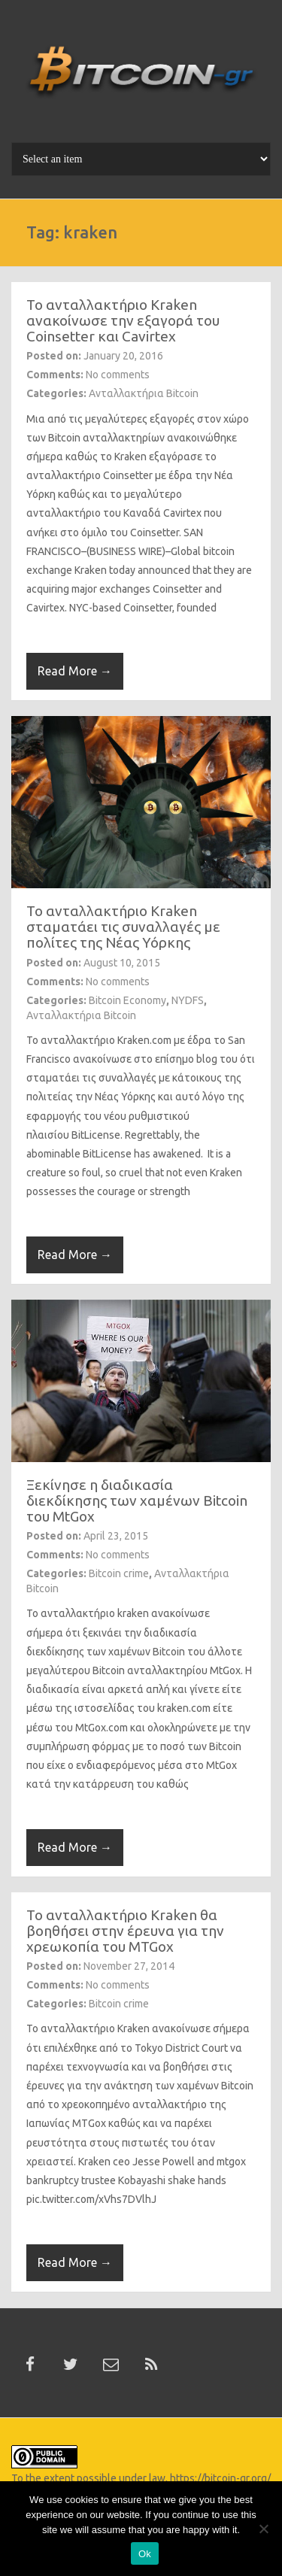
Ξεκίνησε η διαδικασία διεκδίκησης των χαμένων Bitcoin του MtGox (136, 1500)
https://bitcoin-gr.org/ (220, 2478)
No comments (118, 375)
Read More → (75, 671)
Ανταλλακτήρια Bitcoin (144, 393)
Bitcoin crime (119, 1573)
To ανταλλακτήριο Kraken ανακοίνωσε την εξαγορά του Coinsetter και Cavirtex (123, 320)
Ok (144, 2553)
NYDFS (187, 1000)
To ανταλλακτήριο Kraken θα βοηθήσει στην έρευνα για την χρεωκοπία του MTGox (125, 1931)
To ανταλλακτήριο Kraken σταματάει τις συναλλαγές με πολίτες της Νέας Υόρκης (123, 927)
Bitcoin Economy (127, 1000)
